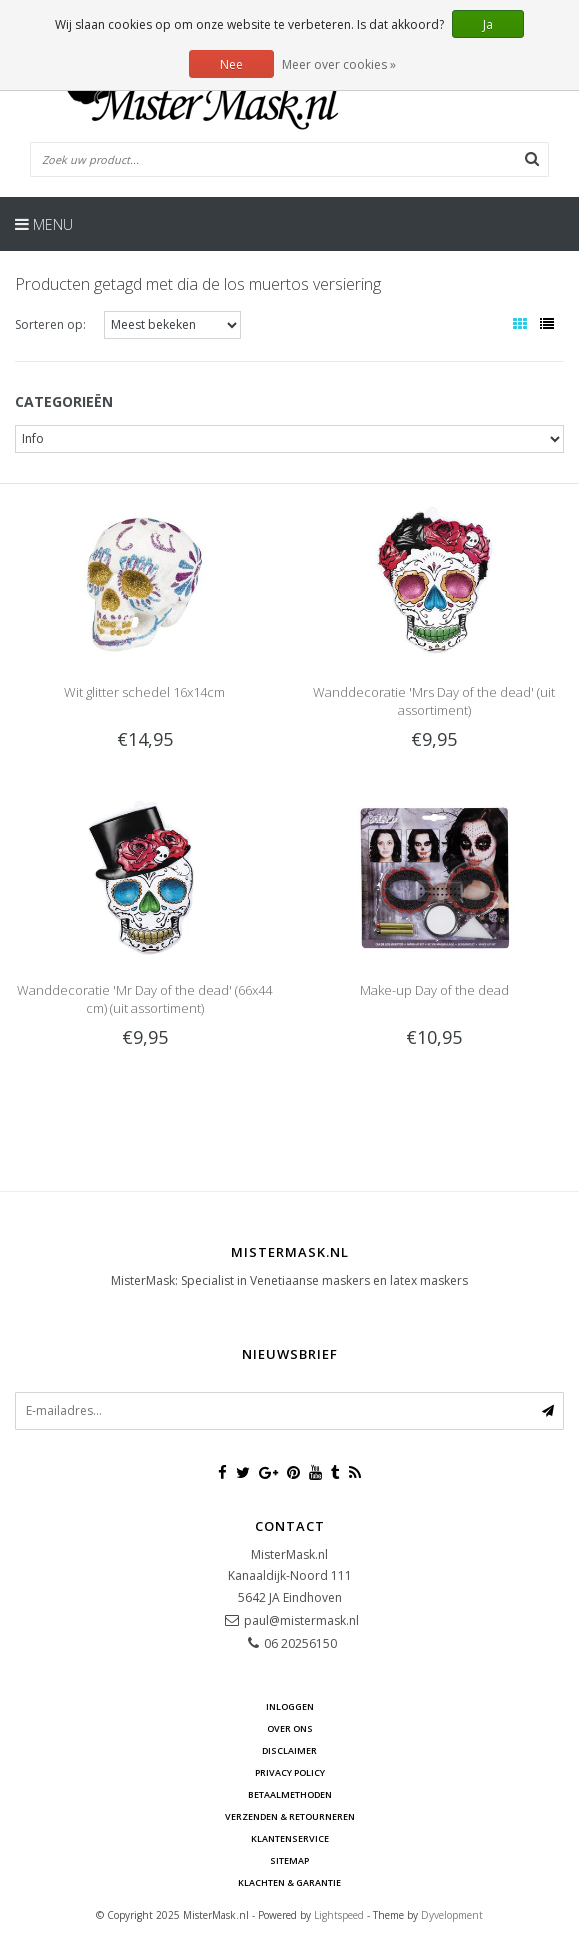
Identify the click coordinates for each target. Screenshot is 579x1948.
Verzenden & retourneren (290, 1816)
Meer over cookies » (339, 64)
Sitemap (289, 1860)
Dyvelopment (452, 1915)
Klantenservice (290, 1838)
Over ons (290, 1728)
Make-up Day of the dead (434, 990)
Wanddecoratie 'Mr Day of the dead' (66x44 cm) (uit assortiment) (144, 999)
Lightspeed (339, 1915)
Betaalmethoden (290, 1794)
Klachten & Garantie (289, 1882)
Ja (488, 24)
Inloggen (290, 1706)
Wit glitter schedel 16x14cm (144, 692)
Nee (231, 64)
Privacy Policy (290, 1772)
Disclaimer (289, 1750)
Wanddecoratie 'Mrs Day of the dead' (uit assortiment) (434, 701)
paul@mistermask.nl (301, 1620)
